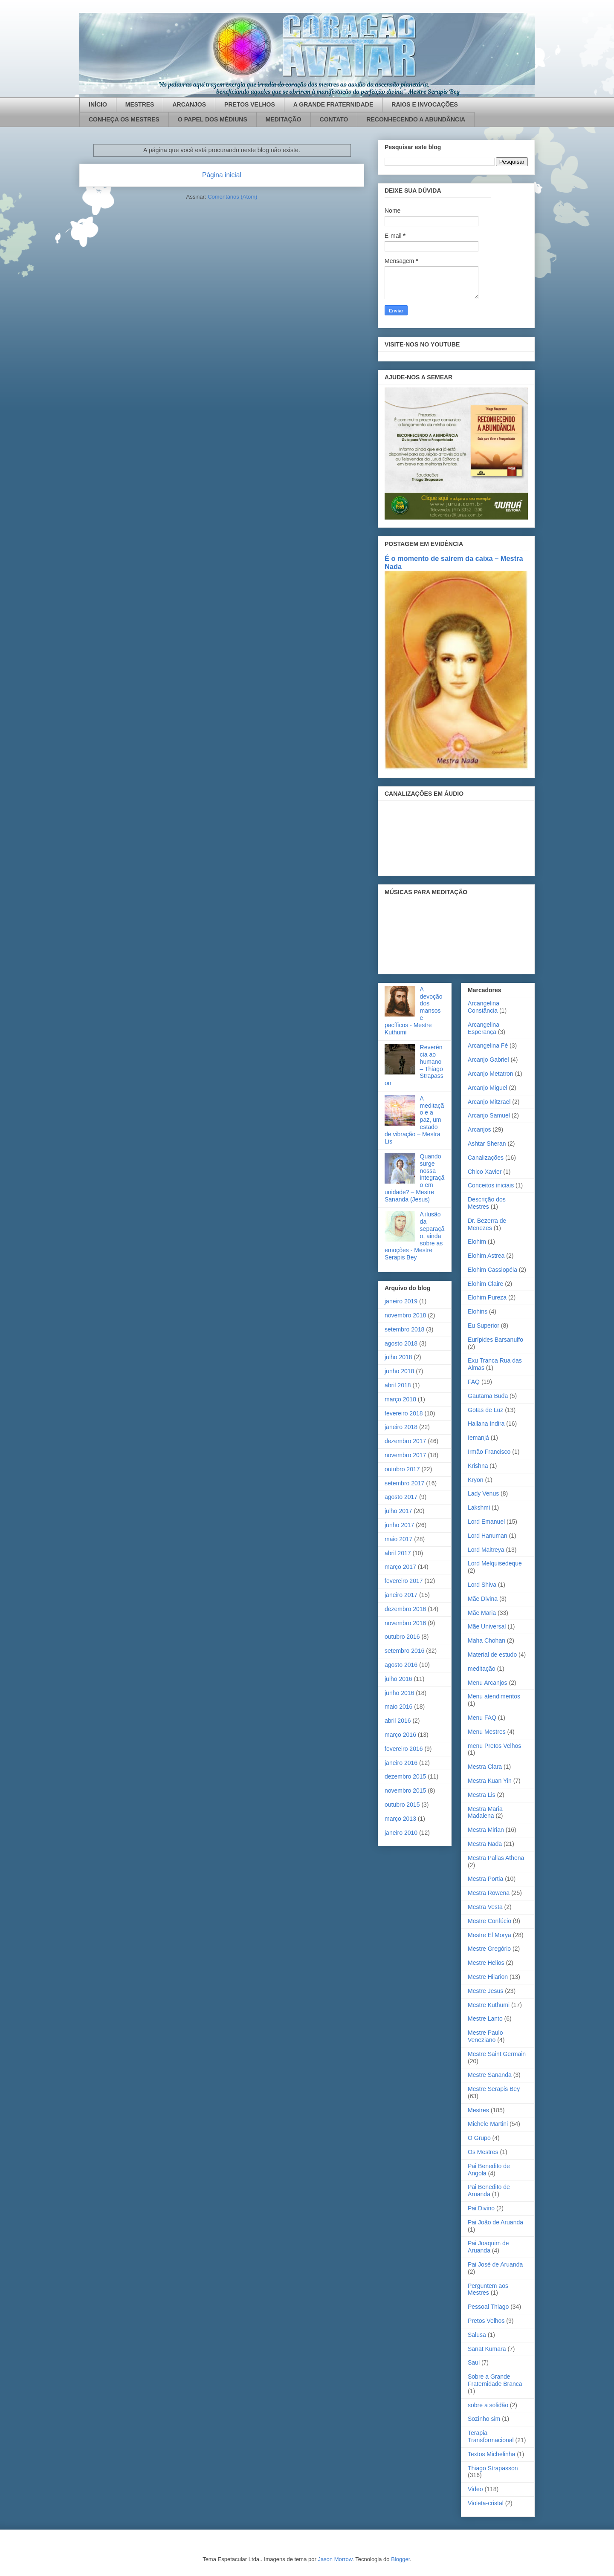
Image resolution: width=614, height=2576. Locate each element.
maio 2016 (398, 1706)
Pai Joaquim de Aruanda (488, 2247)
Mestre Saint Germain (497, 2053)
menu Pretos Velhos (494, 1745)
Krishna (478, 1465)
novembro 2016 (405, 1623)
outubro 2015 (402, 1804)
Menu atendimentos (494, 1696)
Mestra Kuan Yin (490, 1780)
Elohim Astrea (486, 1255)
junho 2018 (399, 1371)
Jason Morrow (335, 2559)
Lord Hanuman (487, 1535)
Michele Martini (488, 2123)
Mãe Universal (487, 1626)
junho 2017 (399, 1525)
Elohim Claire (485, 1283)
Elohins (477, 1311)
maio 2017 (398, 1539)
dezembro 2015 (405, 1776)
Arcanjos (479, 1129)
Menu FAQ (482, 1717)
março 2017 (400, 1566)
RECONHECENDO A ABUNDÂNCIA (415, 119)
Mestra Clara (485, 1766)
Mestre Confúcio (489, 1921)
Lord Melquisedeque (495, 1563)
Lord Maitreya (486, 1549)
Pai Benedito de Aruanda (489, 2190)
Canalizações (486, 1157)
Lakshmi (479, 1507)
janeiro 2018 (401, 1427)
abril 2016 (398, 1720)
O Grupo (479, 2137)
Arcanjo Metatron (490, 1073)
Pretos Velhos (486, 2320)
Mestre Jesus (485, 1990)
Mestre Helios (486, 1962)
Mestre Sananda (490, 2074)
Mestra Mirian (486, 1829)
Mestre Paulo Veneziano (485, 2036)
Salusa (477, 2334)
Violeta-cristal (486, 2503)
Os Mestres (483, 2152)
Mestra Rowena (489, 1892)
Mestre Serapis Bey (494, 2088)
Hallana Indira (486, 1423)
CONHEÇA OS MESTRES (124, 119)
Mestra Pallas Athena (496, 1857)
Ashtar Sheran (487, 1143)
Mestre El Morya (489, 1935)
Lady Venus (483, 1493)
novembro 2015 (405, 1790)
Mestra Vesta (485, 1906)
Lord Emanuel (486, 1521)
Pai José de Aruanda (495, 2264)
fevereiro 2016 (404, 1748)
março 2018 (400, 1399)
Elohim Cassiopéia (492, 1269)
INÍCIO (98, 104)
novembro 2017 (405, 1455)
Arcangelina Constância (483, 1007)
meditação (481, 1668)
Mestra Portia (485, 1878)
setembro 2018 (404, 1329)
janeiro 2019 (401, 1301)
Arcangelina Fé (488, 1045)
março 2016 (400, 1734)
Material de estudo (492, 1654)
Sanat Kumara (487, 2348)
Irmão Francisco (489, 1451)
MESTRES (139, 104)
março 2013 (400, 1818)
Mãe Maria (482, 1612)
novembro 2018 (405, 1315)
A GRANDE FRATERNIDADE (333, 104)
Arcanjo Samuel (489, 1115)
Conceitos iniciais (491, 1185)
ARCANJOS (189, 104)
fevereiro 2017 (404, 1580)
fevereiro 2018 (404, 1413)
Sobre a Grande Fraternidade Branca (495, 2380)
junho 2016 (399, 1692)
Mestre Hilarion (488, 1976)
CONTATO (334, 119)
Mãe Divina (483, 1598)
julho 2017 (398, 1510)
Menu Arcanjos (487, 1682)
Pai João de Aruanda (495, 2222)
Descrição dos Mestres (487, 1203)
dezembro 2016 (405, 1609)
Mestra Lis (481, 1794)
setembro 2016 (404, 1650)
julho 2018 (398, 1357)
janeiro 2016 (401, 1762)
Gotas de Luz (485, 1409)
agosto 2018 (401, 1343)
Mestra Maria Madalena (485, 1812)
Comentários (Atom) (232, 196)
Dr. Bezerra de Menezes (487, 1224)
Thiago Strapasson (493, 2468)
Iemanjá (478, 1437)
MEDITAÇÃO (283, 119)
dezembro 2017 (405, 1441)
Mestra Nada (485, 1843)
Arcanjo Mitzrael (489, 1101)
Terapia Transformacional (491, 2436)
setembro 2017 (404, 1483)
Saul (474, 2362)
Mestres (478, 2110)
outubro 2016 (402, 1636)
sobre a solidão (488, 2405)
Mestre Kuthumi (489, 2004)
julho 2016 (398, 1678)
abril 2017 (398, 1553)
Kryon (476, 1479)
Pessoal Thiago (488, 2306)
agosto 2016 (401, 1664)
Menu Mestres (487, 1731)
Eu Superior (483, 1325)
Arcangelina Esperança (483, 1028)
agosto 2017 (401, 1496)
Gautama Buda (488, 1395)
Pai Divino (481, 2208)
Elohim (477, 1241)
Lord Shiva (482, 1584)
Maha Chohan (486, 1640)
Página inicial (221, 175)
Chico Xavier (484, 1171)
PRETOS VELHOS (249, 104)
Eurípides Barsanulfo (495, 1339)
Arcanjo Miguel (487, 1087)
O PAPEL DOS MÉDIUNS (212, 119)
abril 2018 (398, 1385)
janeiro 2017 (401, 1594)
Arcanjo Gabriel (488, 1059)
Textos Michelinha (491, 2454)
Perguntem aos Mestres (488, 2289)
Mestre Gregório (489, 1948)
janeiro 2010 (401, 1832)
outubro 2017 (402, 1469)
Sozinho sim (484, 2418)
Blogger (400, 2559)
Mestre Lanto (485, 2018)
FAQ (474, 1381)
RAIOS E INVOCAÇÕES (424, 104)
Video (475, 2489)
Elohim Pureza (487, 1297)
